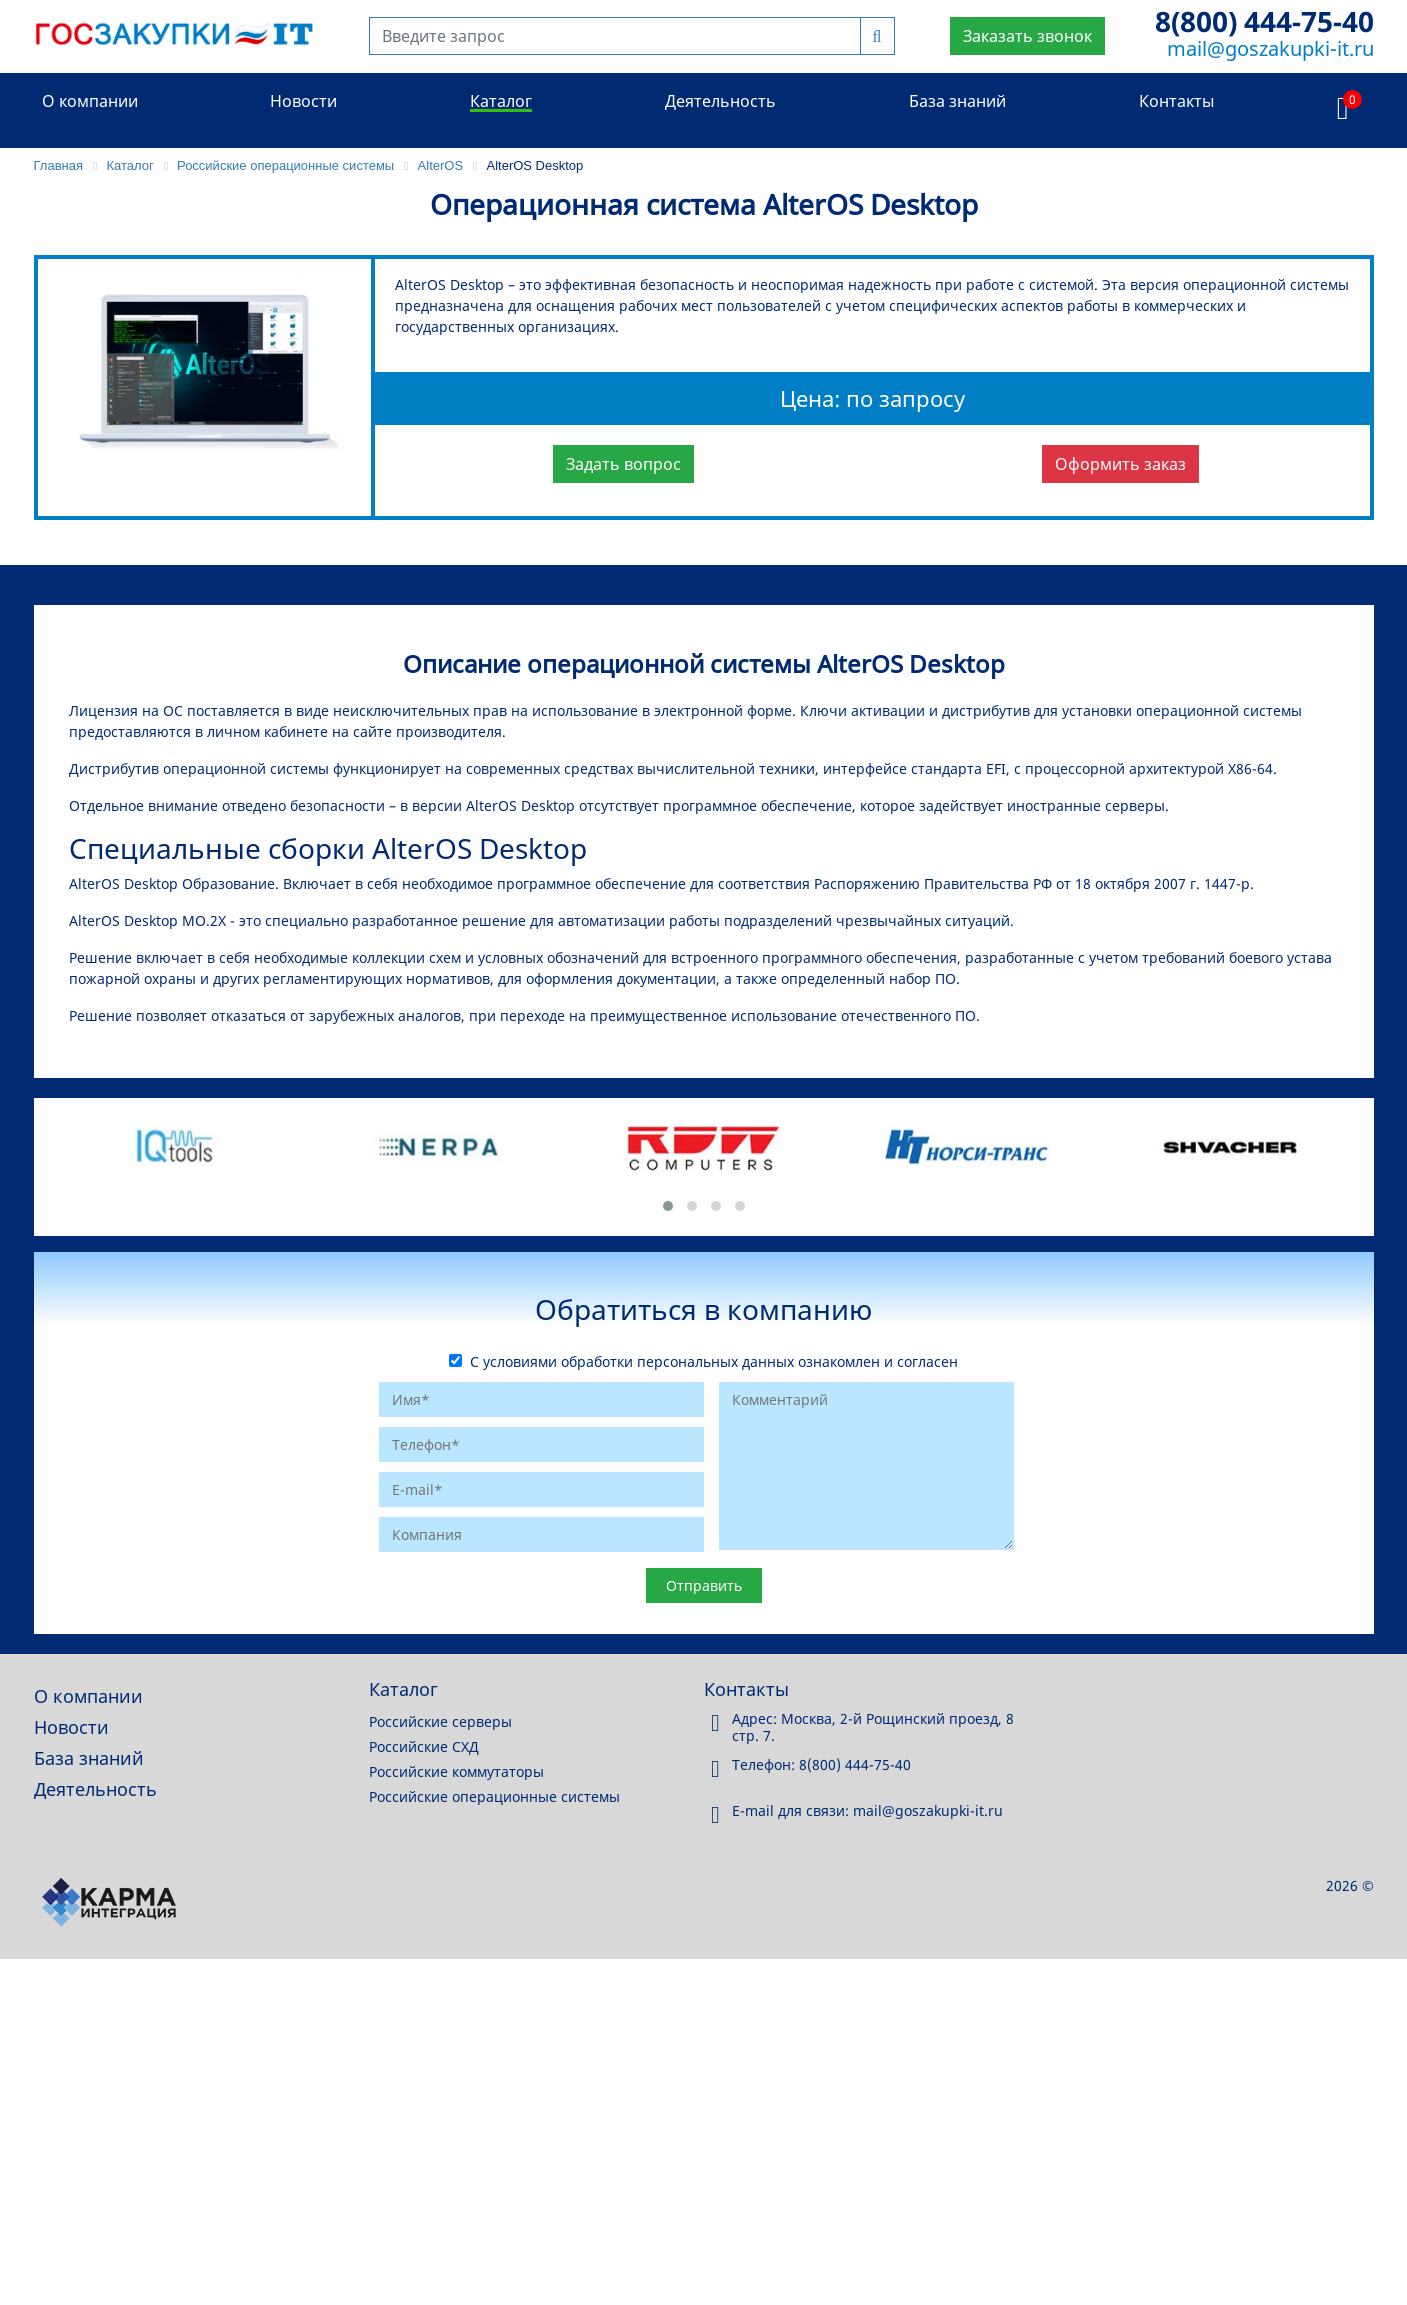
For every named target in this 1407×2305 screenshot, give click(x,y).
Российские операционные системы (494, 1796)
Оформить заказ (1120, 464)
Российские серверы (440, 1721)
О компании (90, 101)
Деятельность (720, 101)
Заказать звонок (1027, 36)
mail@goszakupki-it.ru (1270, 48)
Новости (303, 101)
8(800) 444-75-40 (1264, 21)
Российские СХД (424, 1746)
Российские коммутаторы (456, 1771)
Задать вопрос (623, 464)
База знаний (957, 101)
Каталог (501, 101)
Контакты (1176, 101)
